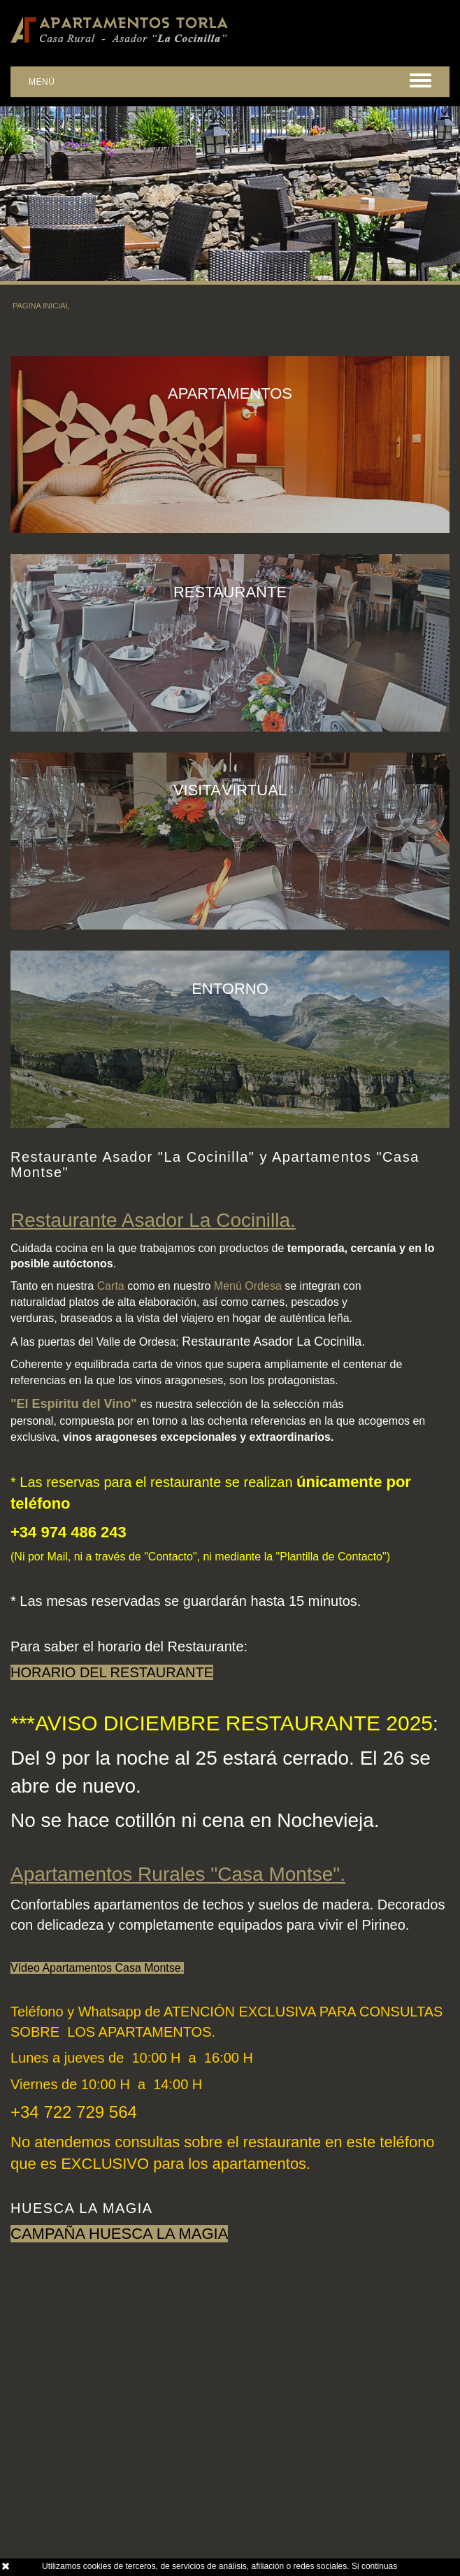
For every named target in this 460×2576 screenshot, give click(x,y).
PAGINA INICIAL (41, 305)
